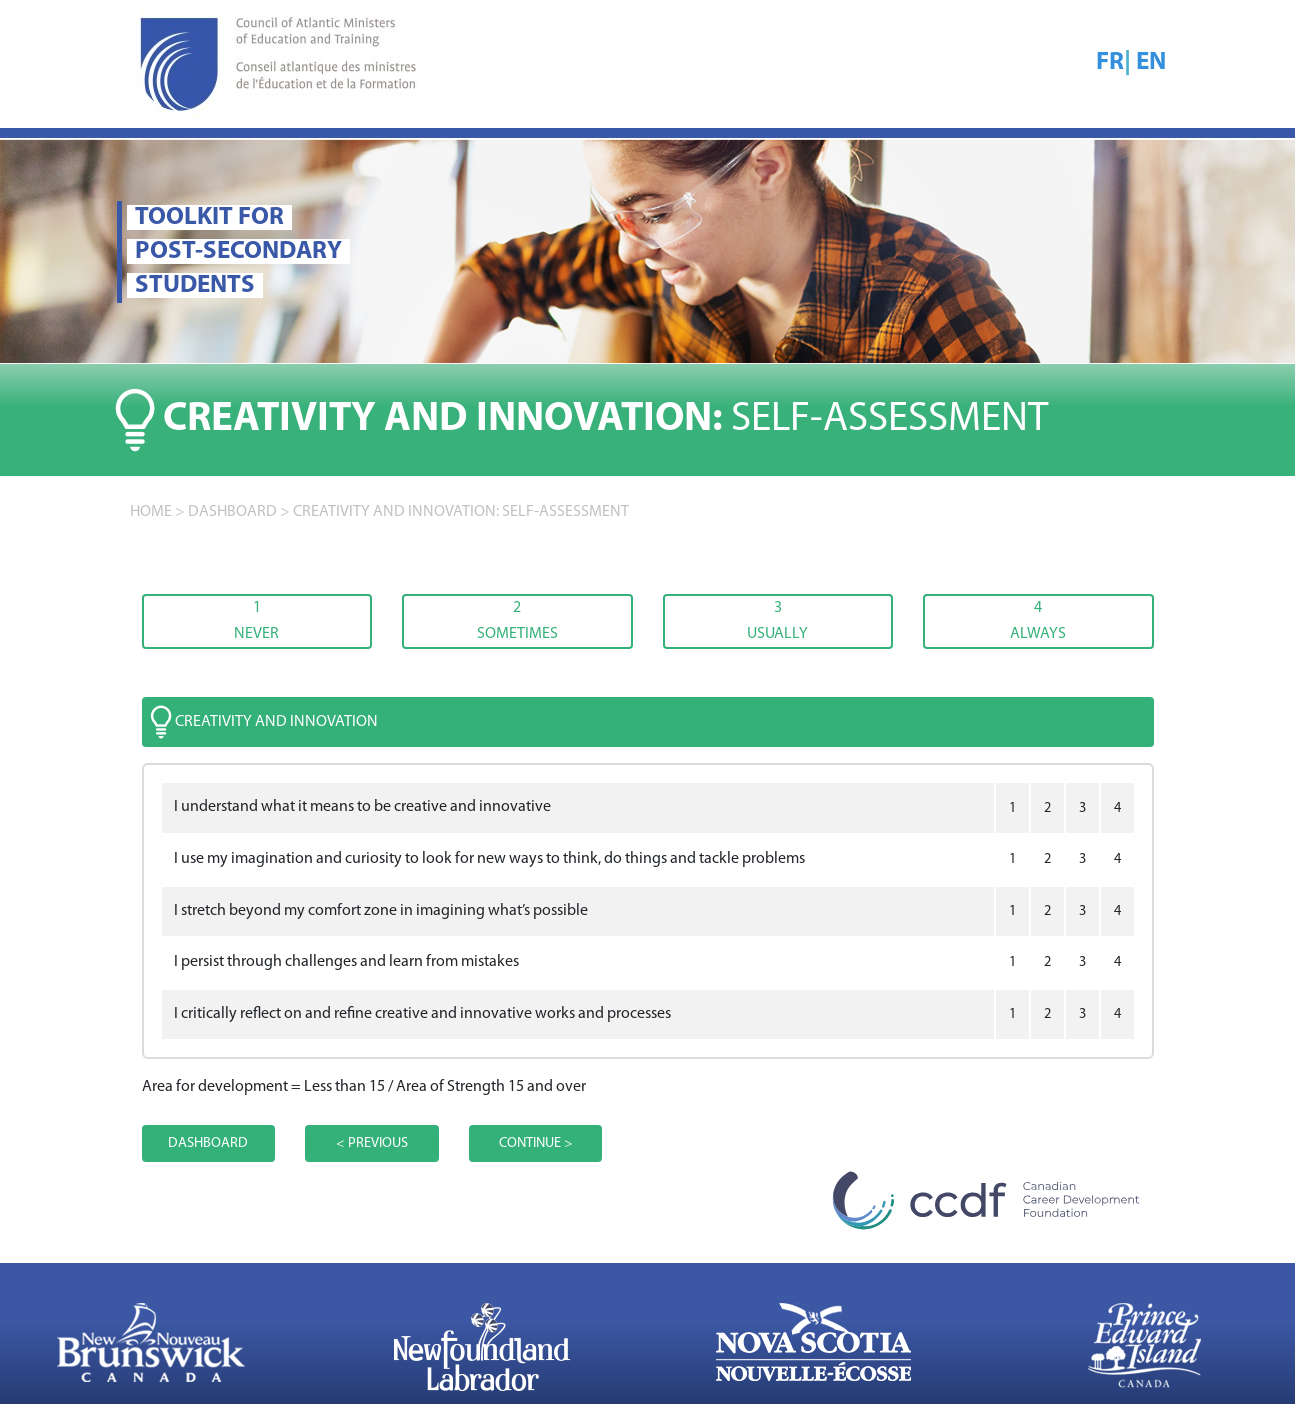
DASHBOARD (232, 512)
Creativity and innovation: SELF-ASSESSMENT (461, 512)
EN (1151, 62)
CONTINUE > (536, 1143)
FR (1110, 62)
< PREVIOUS (372, 1143)
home (151, 512)
